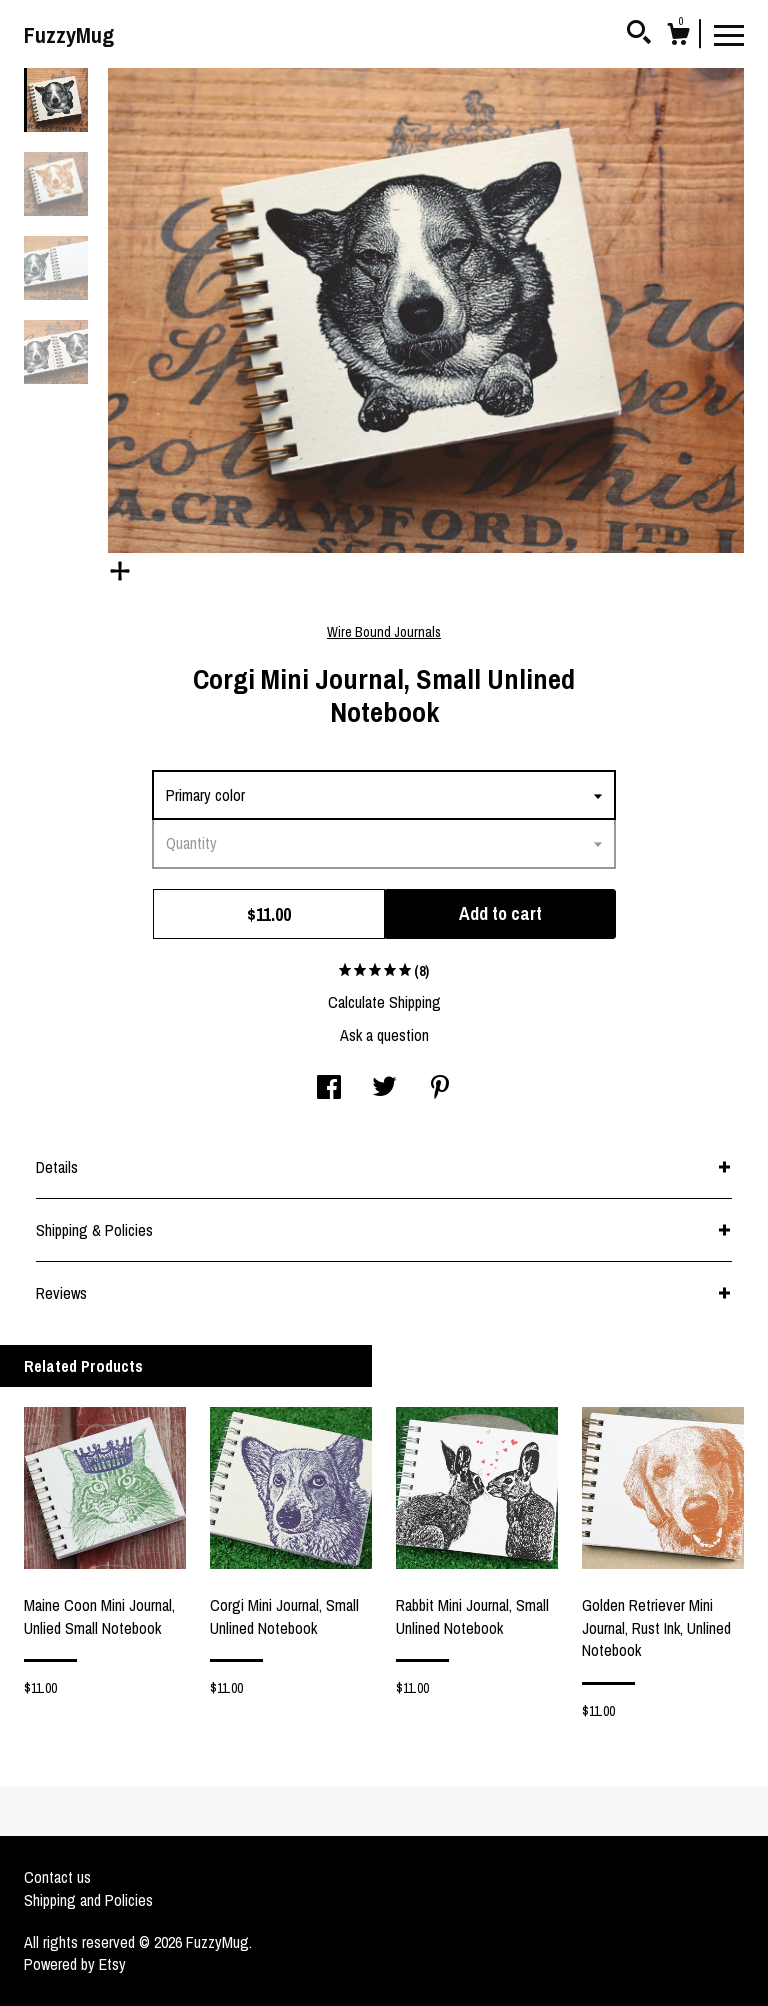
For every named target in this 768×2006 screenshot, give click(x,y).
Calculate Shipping (384, 1002)
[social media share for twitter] (384, 1089)
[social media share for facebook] (329, 1089)
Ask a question (384, 1035)
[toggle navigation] (729, 34)
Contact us (57, 1877)
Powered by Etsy (75, 1964)
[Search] (639, 35)
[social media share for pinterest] (440, 1089)
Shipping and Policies (88, 1900)
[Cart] (678, 37)
